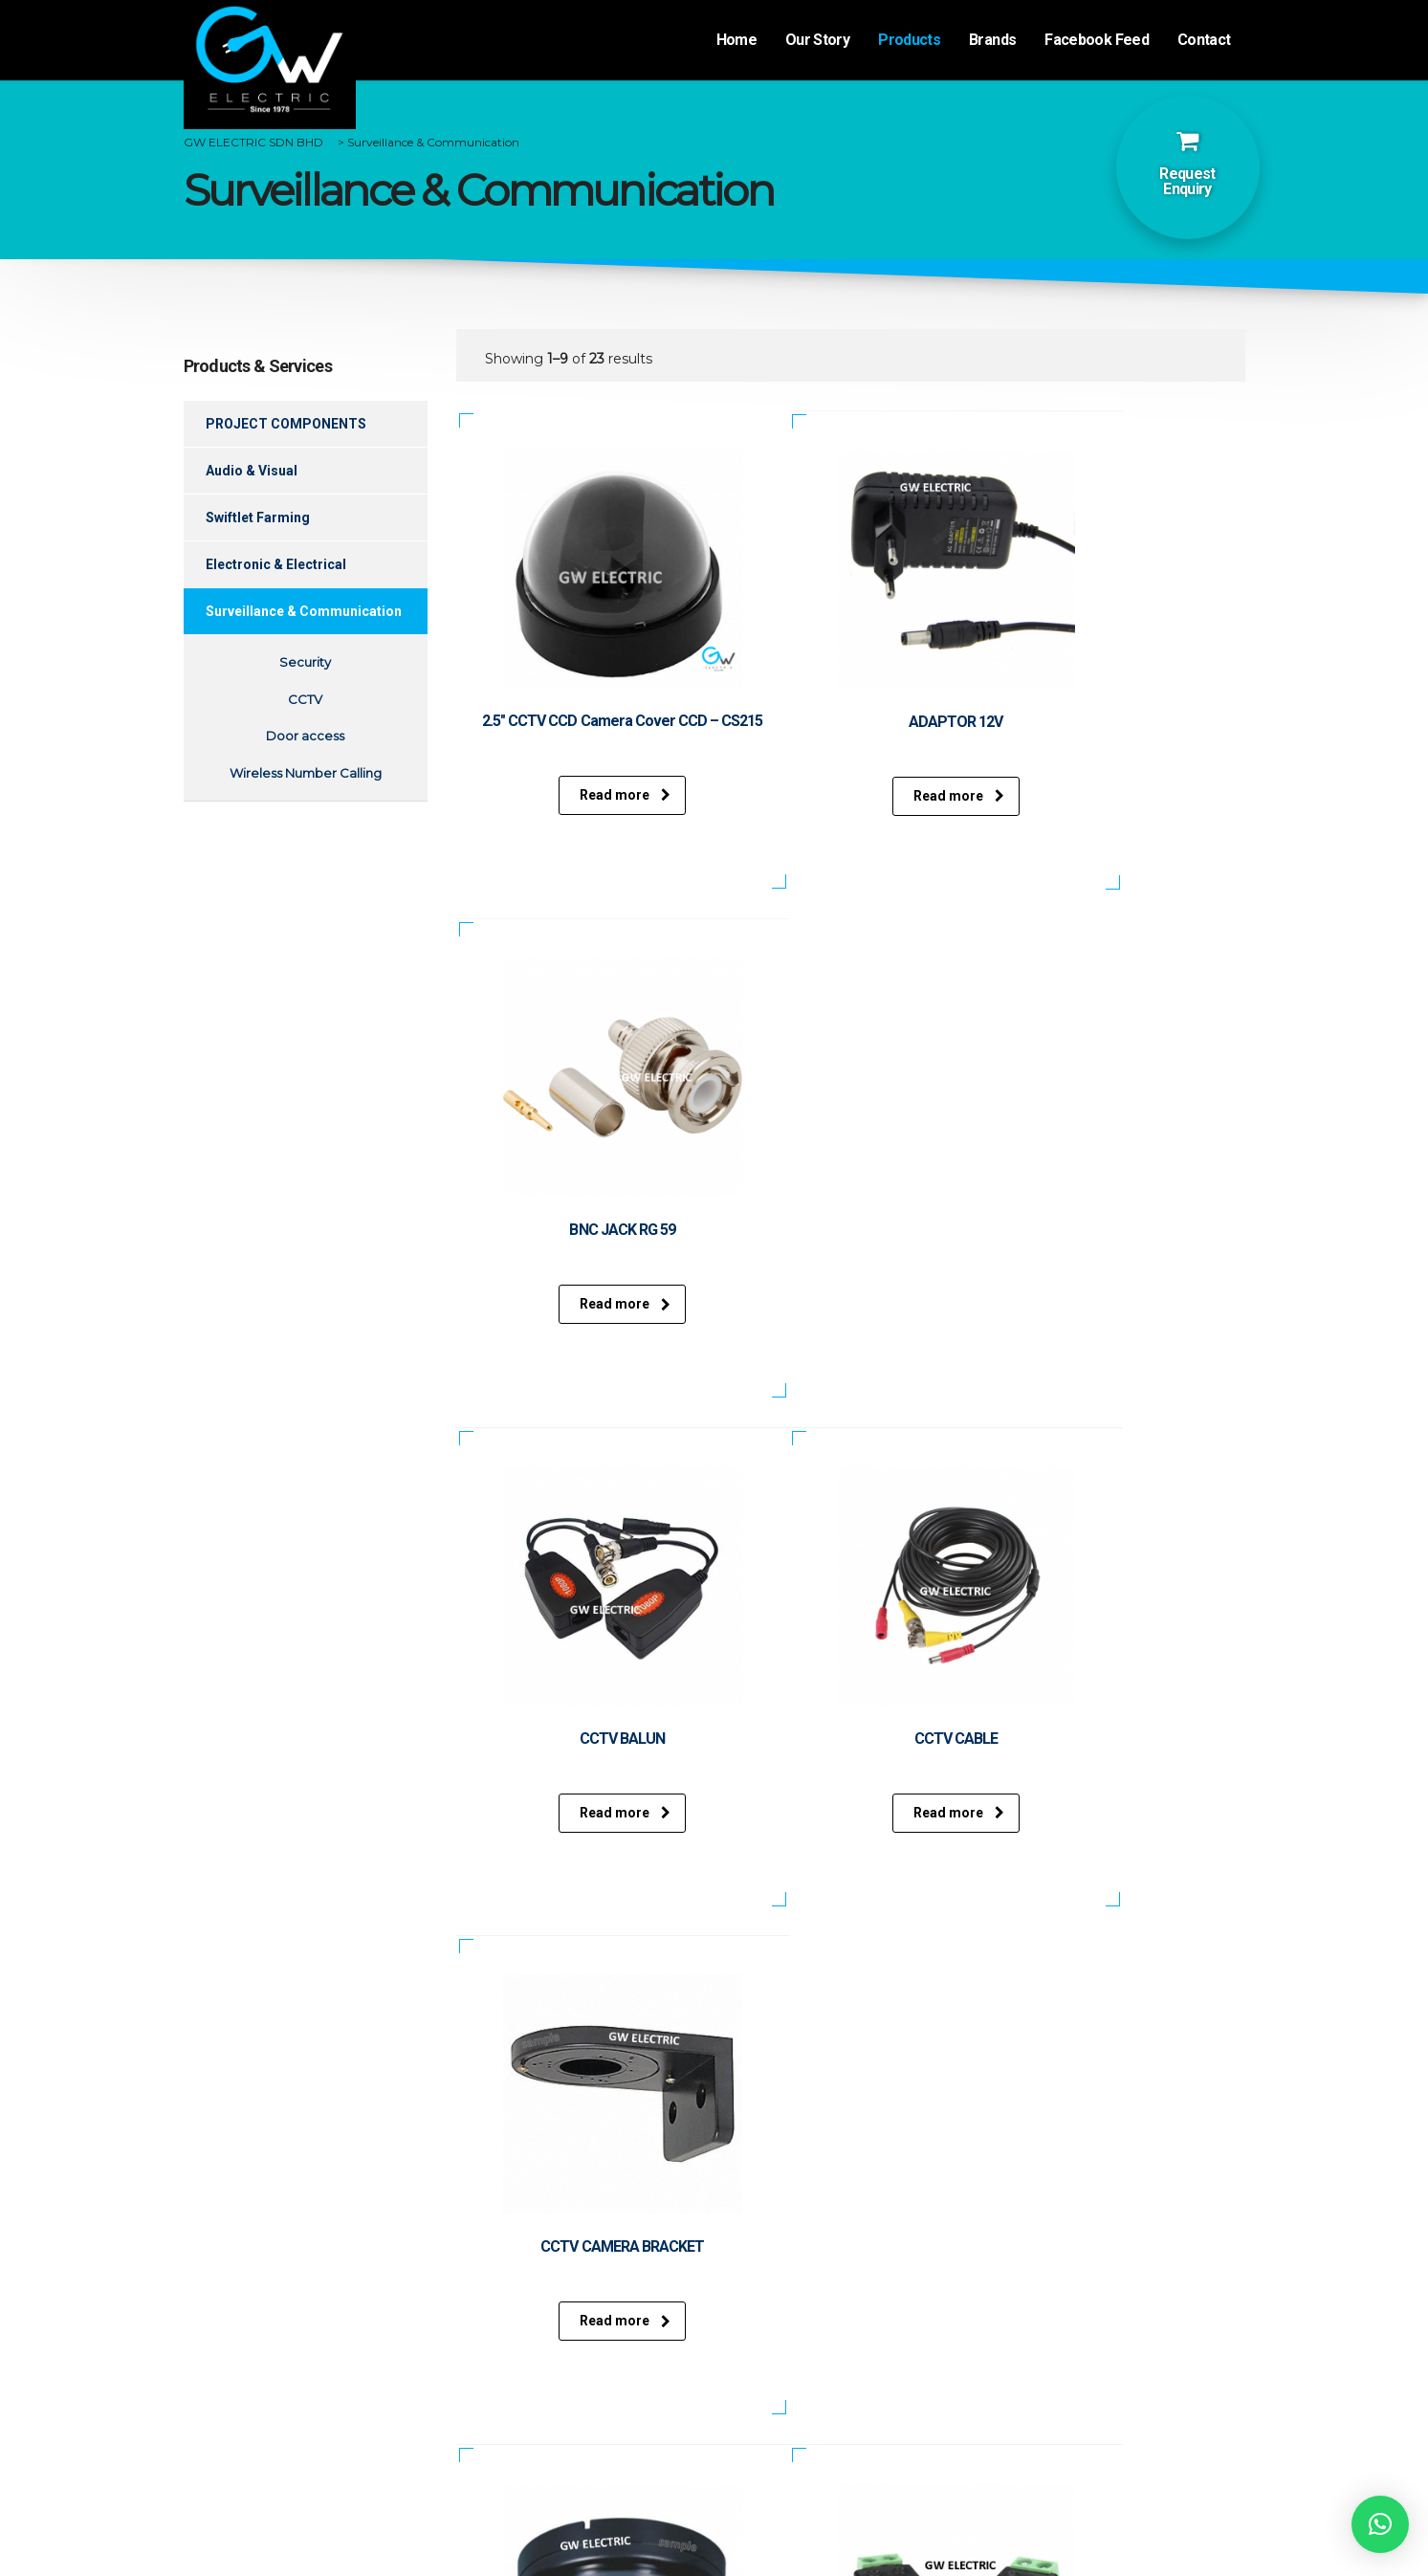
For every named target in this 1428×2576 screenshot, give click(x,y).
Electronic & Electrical (276, 564)
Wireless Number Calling (306, 773)
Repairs (578, 2397)
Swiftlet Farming (258, 517)
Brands (992, 40)
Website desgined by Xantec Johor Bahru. (715, 2546)
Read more (580, 795)
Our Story (817, 40)
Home (736, 40)
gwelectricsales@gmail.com (868, 2455)
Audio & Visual (251, 470)
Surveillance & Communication (304, 611)
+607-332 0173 (820, 2408)
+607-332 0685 (823, 2429)
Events (305, 2377)
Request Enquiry (1187, 181)
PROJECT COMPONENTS (286, 423)
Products (909, 40)
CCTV (305, 699)
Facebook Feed (1096, 40)
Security (305, 662)
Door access (305, 735)
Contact (1204, 40)
